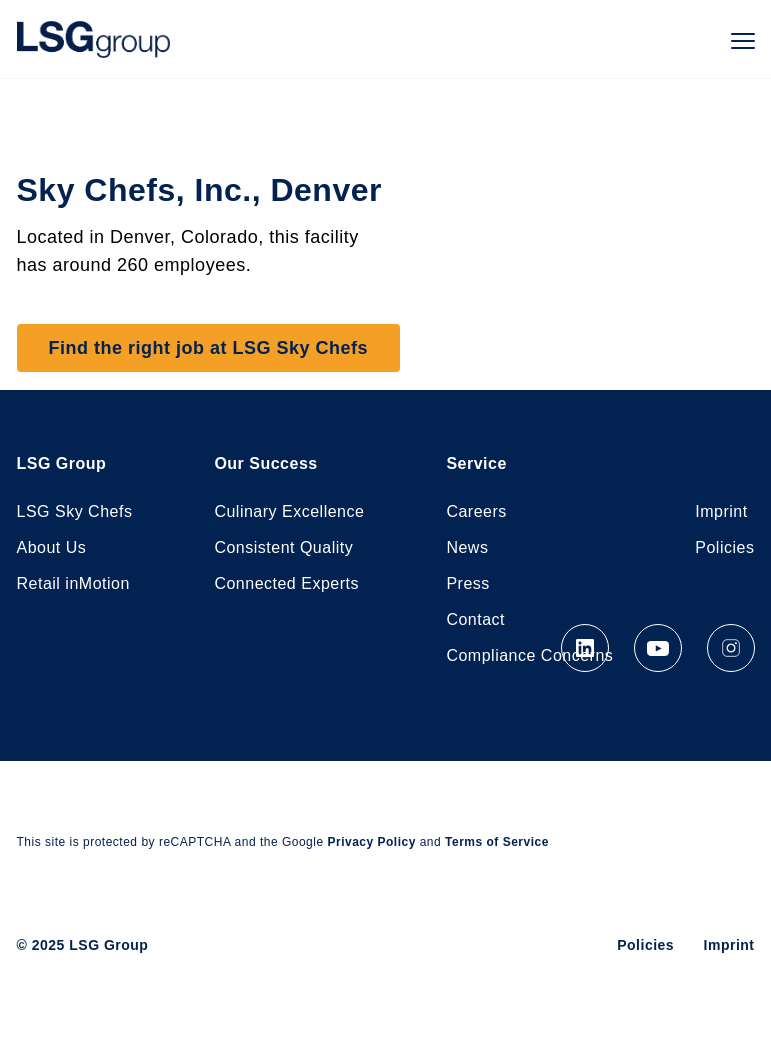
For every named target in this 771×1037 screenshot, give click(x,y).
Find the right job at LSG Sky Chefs (209, 348)
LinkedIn (585, 648)
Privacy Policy (371, 842)
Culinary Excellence (289, 511)
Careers (476, 511)
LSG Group (93, 39)
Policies (724, 547)
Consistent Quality (283, 547)
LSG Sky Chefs (75, 511)
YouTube (658, 648)
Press (467, 583)
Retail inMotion (73, 583)
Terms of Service (497, 842)
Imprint (721, 511)
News (467, 547)
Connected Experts (286, 583)
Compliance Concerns (529, 655)
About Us (52, 547)
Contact (475, 619)
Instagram (731, 648)
